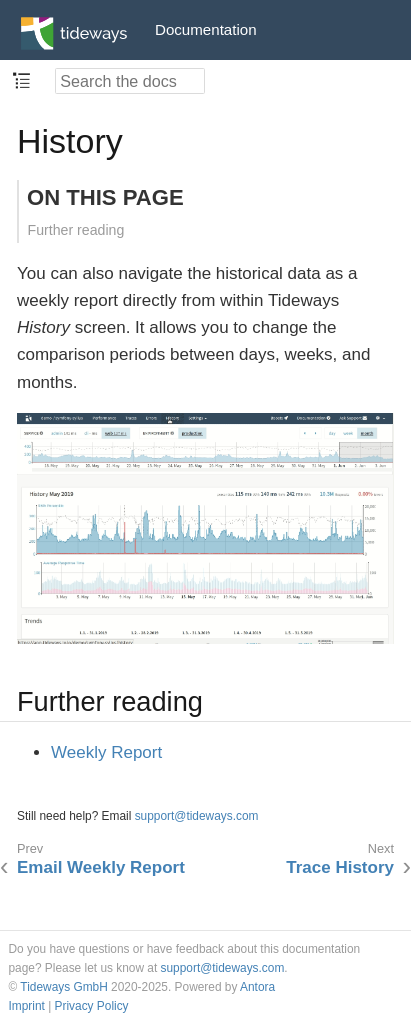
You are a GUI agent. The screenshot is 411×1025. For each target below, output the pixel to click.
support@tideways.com (197, 816)
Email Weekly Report (101, 867)
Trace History (340, 867)
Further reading (76, 230)
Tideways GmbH (63, 987)
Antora (257, 987)
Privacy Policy (92, 1006)
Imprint (27, 1006)
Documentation (206, 29)
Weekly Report (106, 752)
